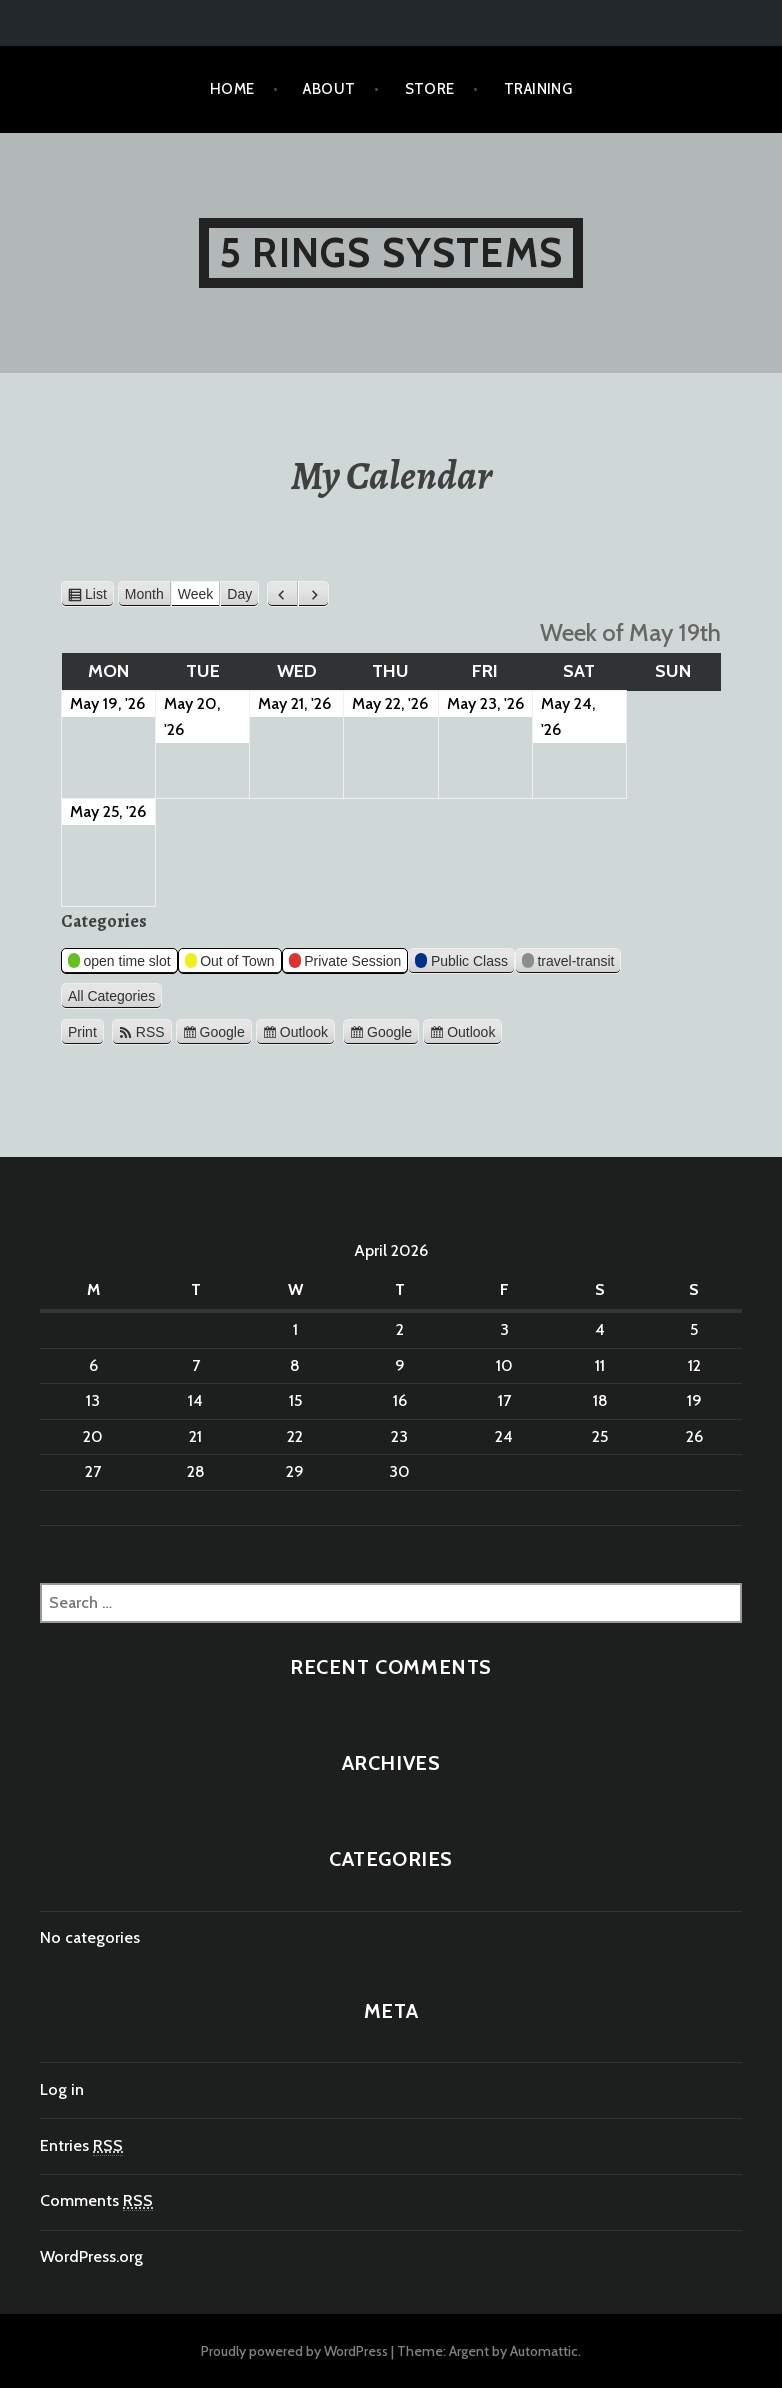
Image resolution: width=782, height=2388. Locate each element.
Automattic (544, 2351)
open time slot (119, 963)
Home (232, 89)
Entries (81, 2146)
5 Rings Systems (391, 252)
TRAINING (538, 89)
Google (222, 1032)
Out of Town (230, 963)
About (329, 89)
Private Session (345, 963)
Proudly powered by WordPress (294, 2351)
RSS (150, 1032)
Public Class (461, 963)
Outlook (304, 1032)
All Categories (111, 996)
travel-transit (568, 963)
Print (86, 1030)
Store (430, 89)
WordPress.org (91, 2256)
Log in (62, 2089)
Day (239, 594)
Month (144, 594)
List (99, 594)
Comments (96, 2201)
